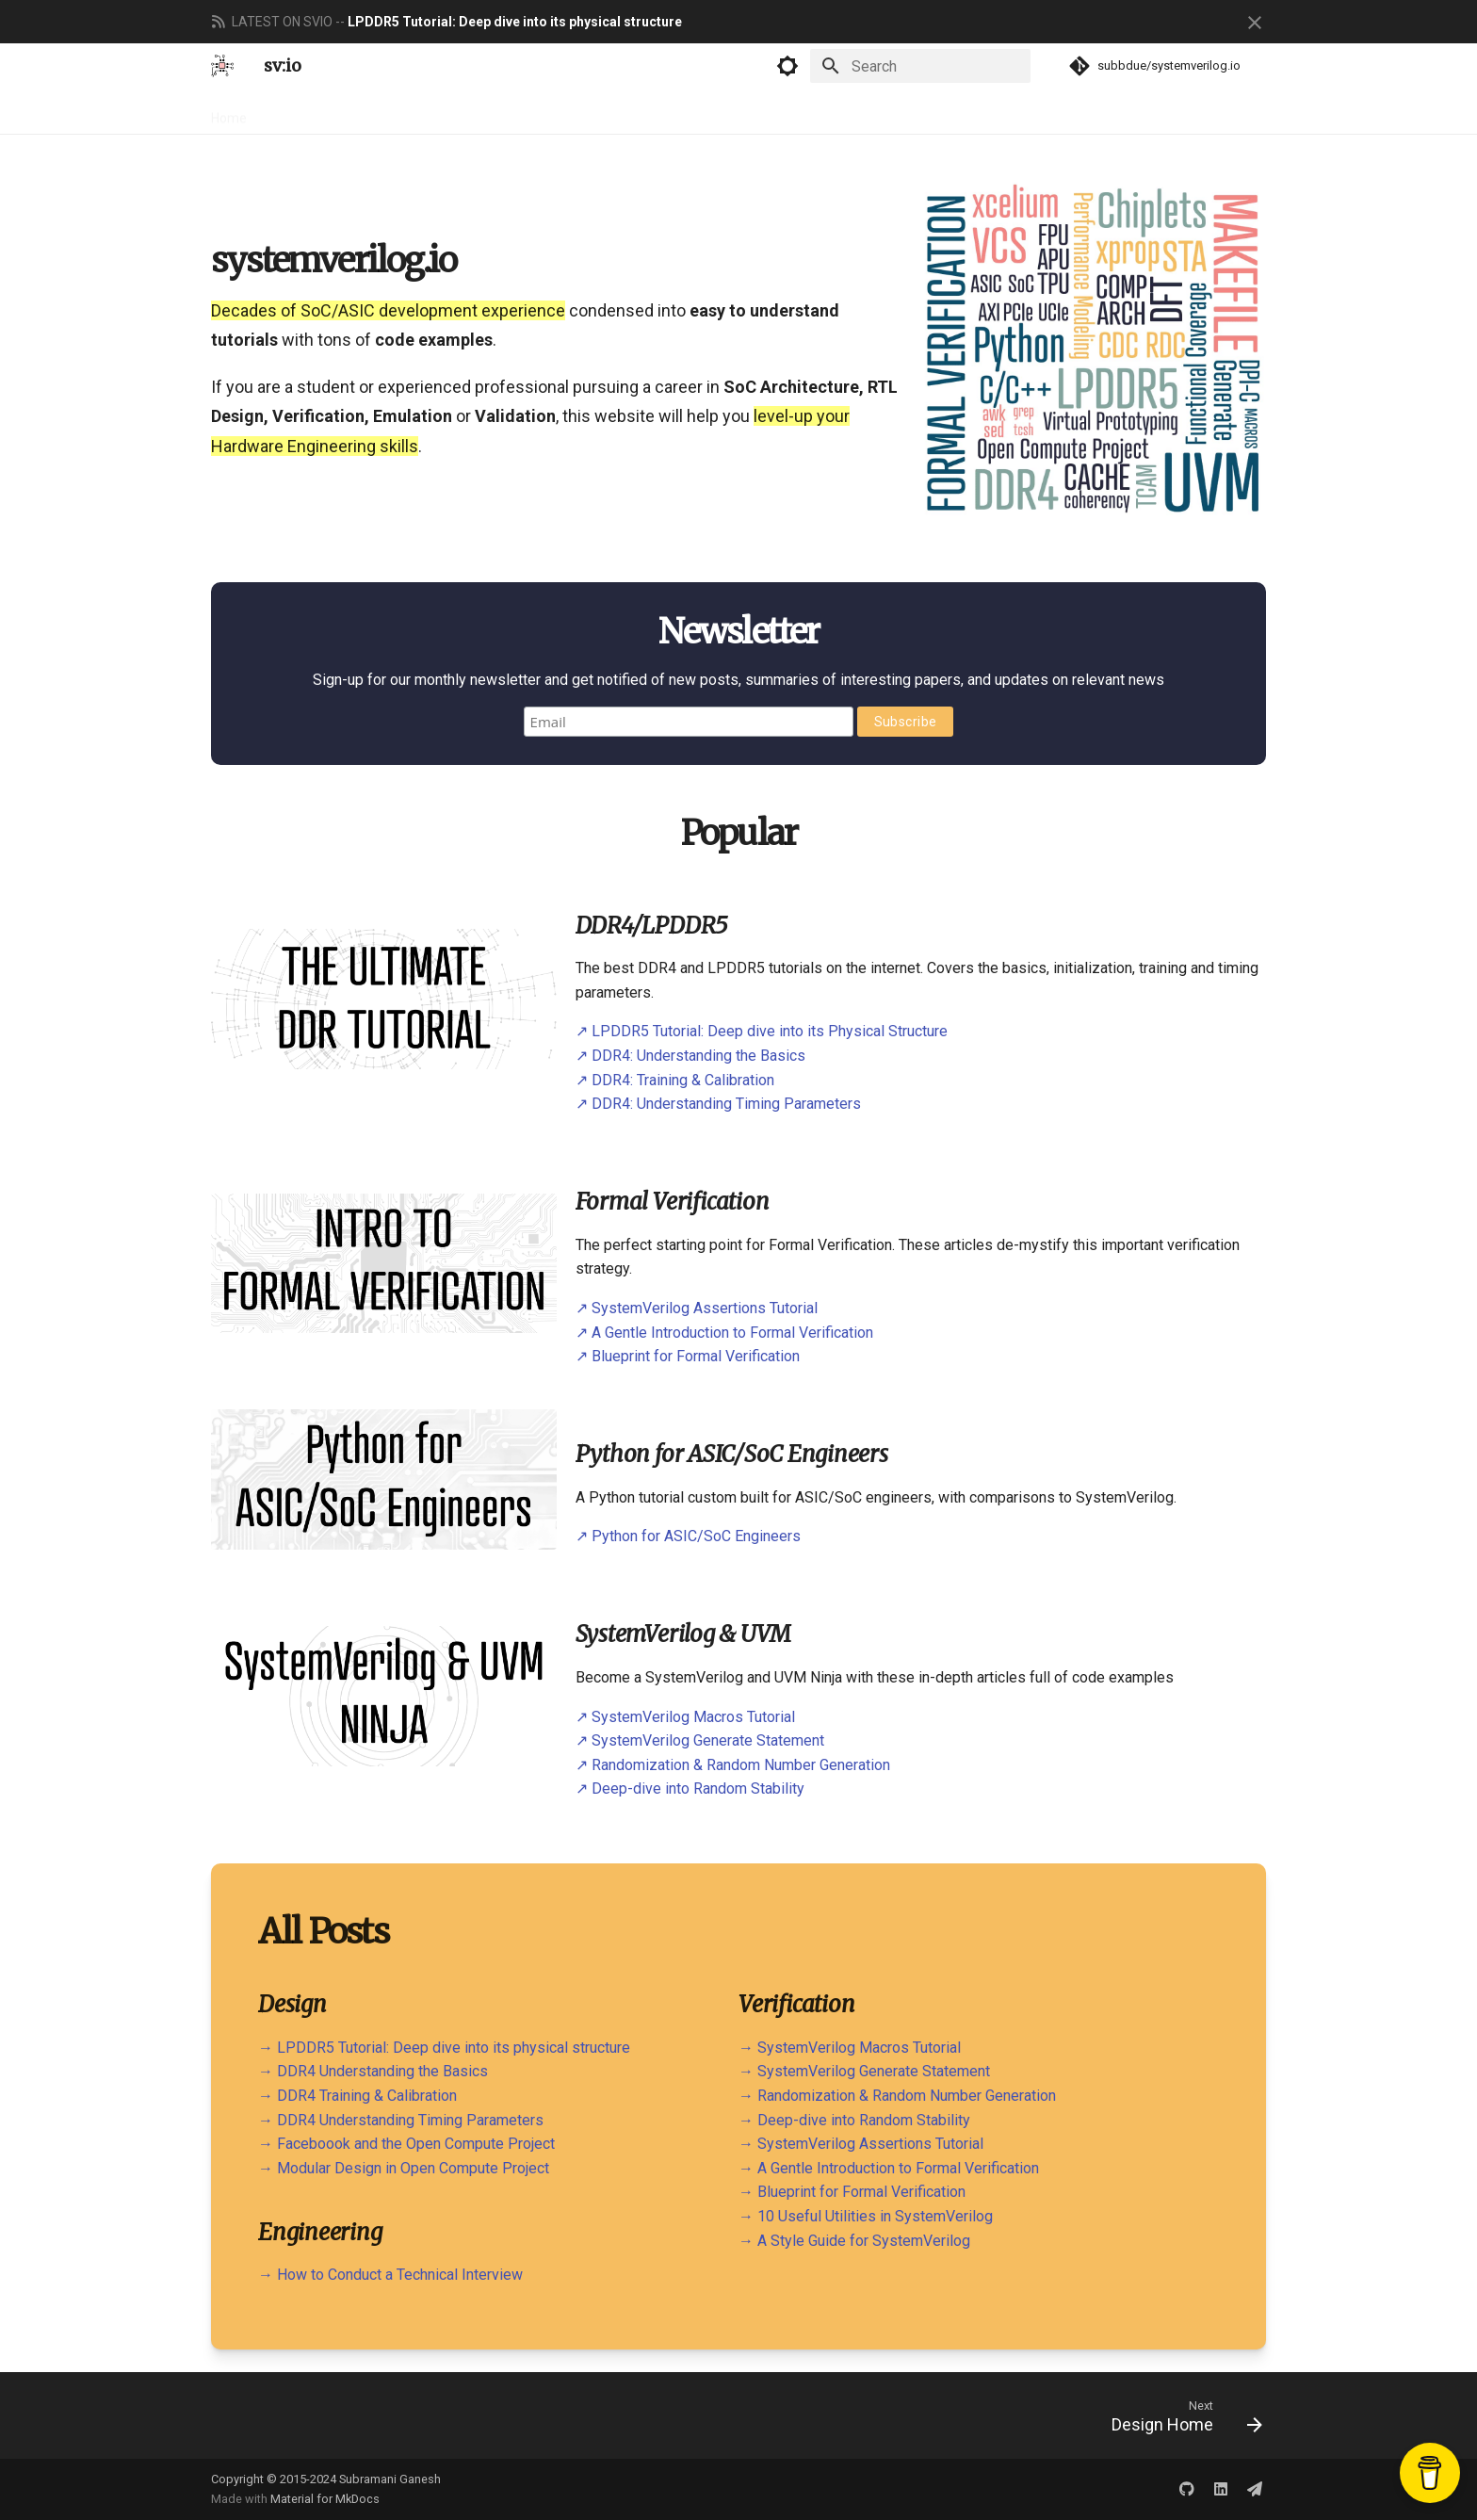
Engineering (464, 112)
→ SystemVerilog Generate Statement (864, 2071)
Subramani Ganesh (390, 2479)
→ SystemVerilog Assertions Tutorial (860, 2144)
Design (291, 112)
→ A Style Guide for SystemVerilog (854, 2241)
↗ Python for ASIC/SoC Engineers (688, 1536)
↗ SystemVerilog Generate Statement (700, 1740)
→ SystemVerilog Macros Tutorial (849, 2048)
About (631, 112)
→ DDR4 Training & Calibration (357, 2096)
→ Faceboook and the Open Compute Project (406, 2144)
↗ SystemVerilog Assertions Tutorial (697, 1308)
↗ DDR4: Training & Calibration (675, 1080)
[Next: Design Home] (1180, 2415)
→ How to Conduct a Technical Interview (390, 2275)
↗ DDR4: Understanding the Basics (690, 1056)
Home (229, 112)
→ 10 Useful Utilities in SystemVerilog (865, 2216)
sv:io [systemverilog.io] (282, 65)
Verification (370, 112)
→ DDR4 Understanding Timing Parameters (401, 2120)
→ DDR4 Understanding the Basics (373, 2071)
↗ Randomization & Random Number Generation (733, 1765)
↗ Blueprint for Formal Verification (688, 1356)
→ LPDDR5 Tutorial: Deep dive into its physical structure (444, 2048)
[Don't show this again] (1254, 22)
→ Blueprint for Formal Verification (852, 2192)
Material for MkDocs (325, 2499)
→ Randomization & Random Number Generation (897, 2096)
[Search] (920, 66)
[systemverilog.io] (222, 66)
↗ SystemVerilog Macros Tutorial (685, 1717)
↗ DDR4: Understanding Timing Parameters (718, 1104)
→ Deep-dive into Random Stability (854, 2120)
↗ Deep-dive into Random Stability (690, 1788)
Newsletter (556, 112)
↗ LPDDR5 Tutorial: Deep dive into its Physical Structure (762, 1031)
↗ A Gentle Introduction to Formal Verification (724, 1332)
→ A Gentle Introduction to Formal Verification (888, 2168)
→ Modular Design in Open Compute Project (403, 2168)
